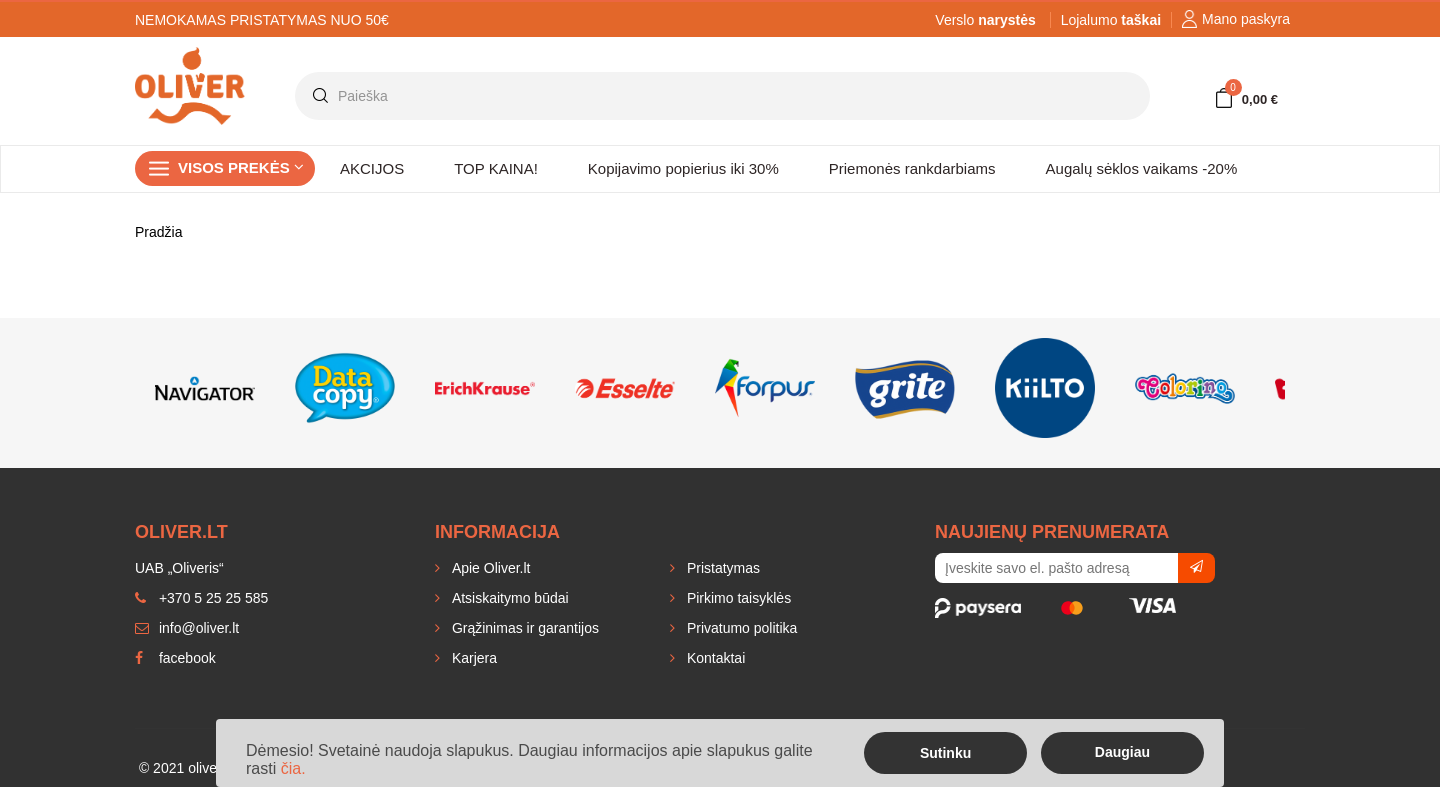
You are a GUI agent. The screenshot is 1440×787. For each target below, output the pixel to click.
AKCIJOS (372, 168)
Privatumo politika (740, 628)
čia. (293, 768)
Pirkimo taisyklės (737, 598)
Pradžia (158, 232)
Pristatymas (721, 568)
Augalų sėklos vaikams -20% (1142, 168)
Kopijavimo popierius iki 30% (683, 168)
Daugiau (1122, 752)
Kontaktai (714, 658)
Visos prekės (241, 167)
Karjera (472, 658)
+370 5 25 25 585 (201, 598)
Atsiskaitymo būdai (508, 598)
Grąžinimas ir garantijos (523, 628)
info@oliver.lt (187, 628)
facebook (175, 658)
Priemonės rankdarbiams (912, 168)
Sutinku (945, 753)
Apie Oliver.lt (489, 568)
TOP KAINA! (496, 168)
